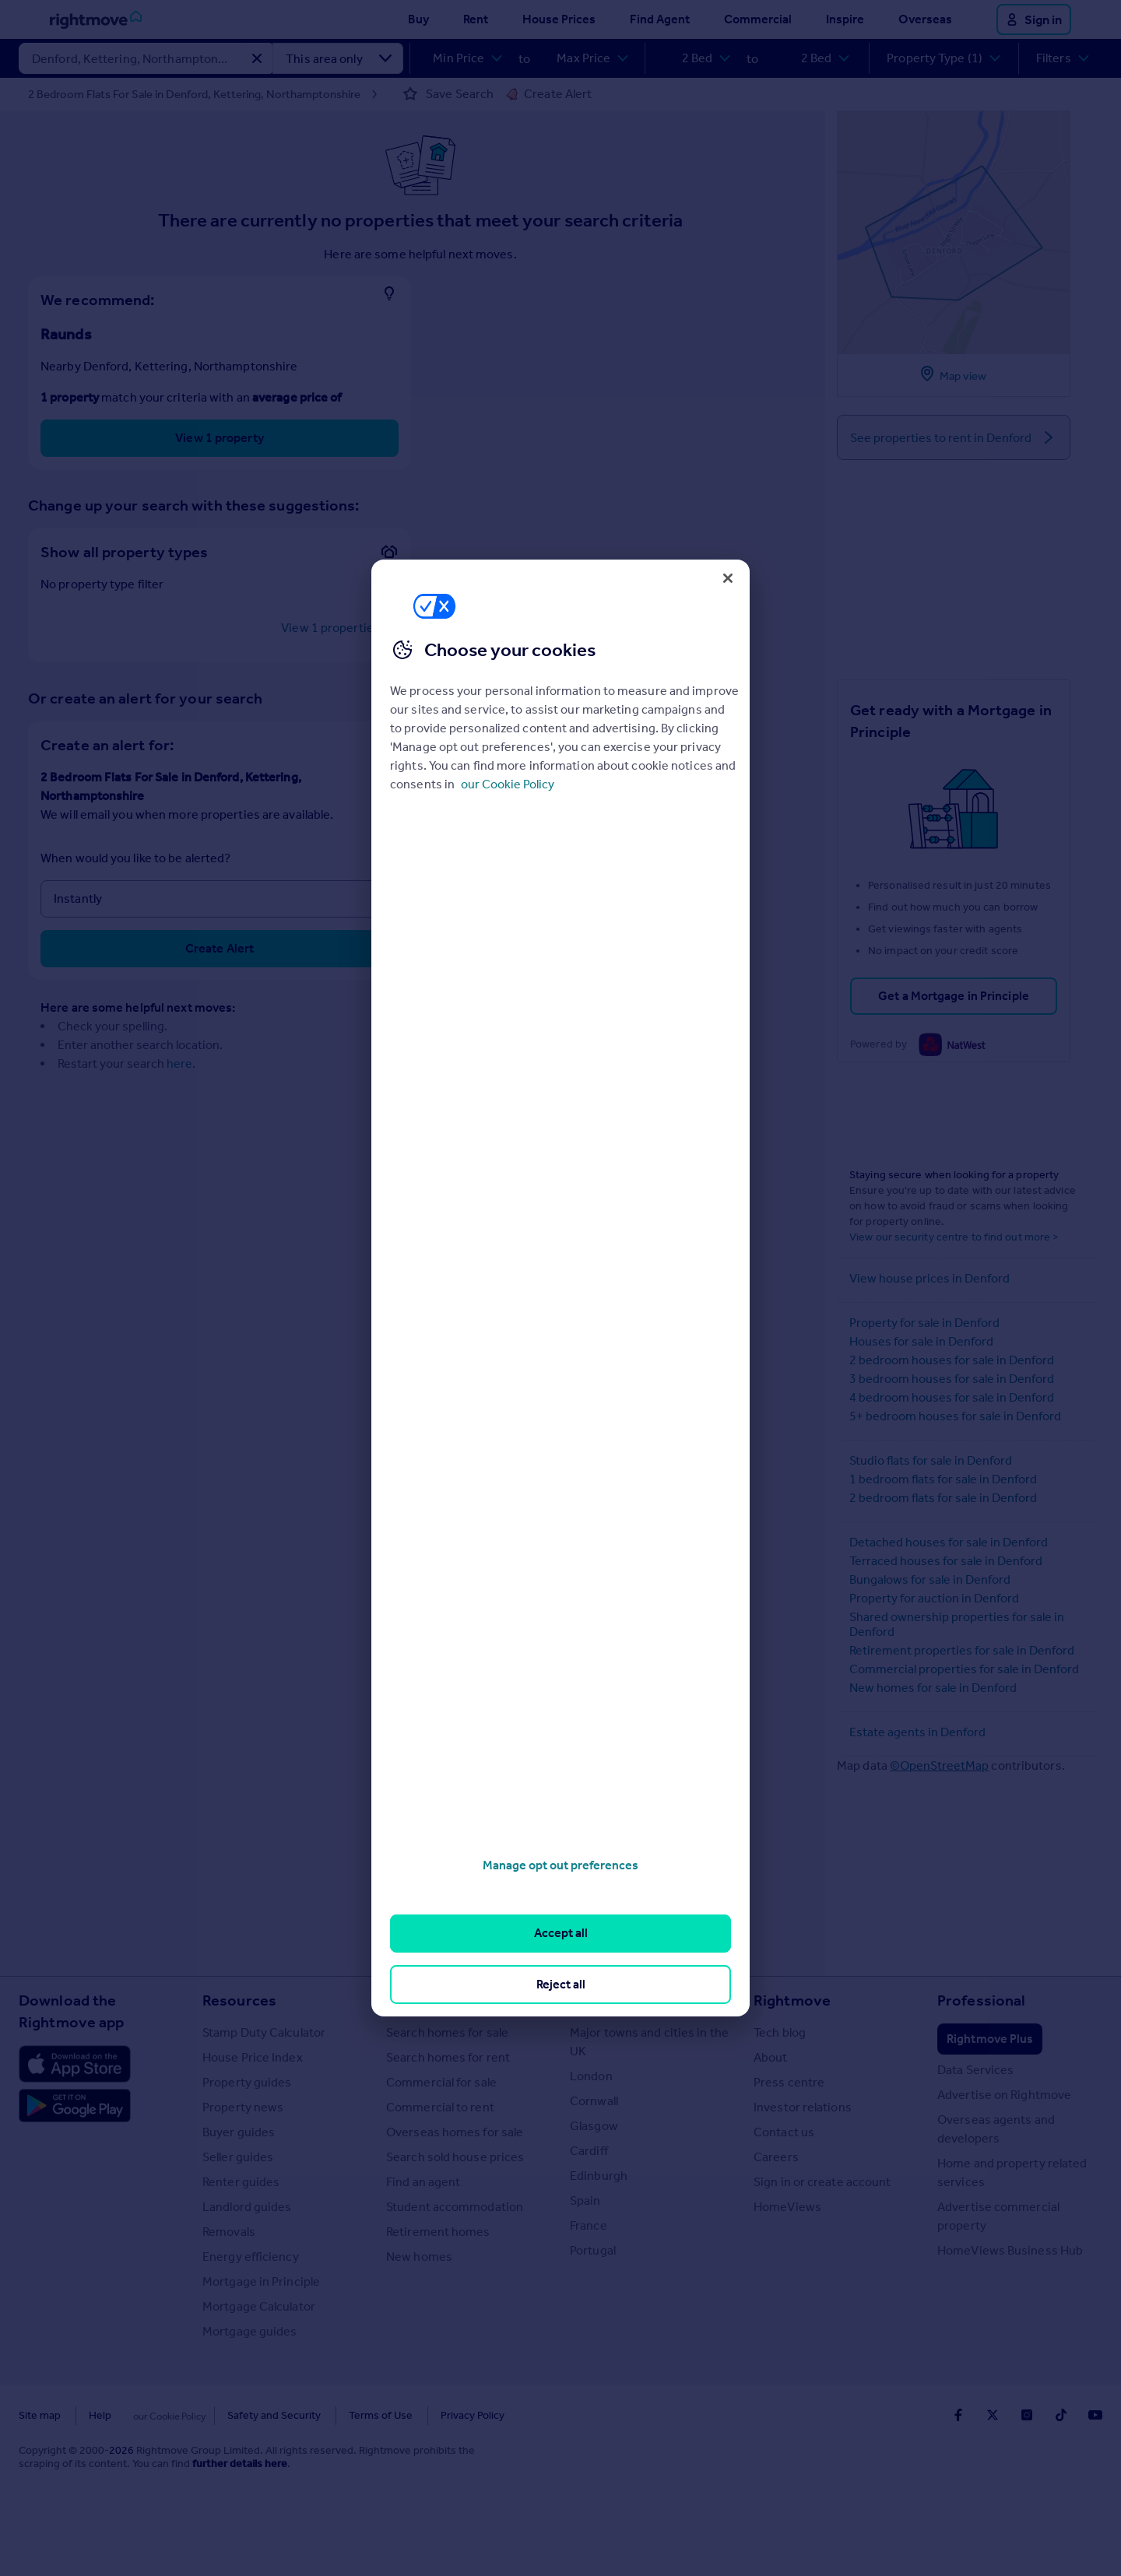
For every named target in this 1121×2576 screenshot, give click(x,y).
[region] (560, 1288)
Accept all (561, 1932)
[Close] (728, 578)
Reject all (560, 1984)
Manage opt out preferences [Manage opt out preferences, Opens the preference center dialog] (560, 1865)
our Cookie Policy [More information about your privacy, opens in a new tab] (507, 784)
